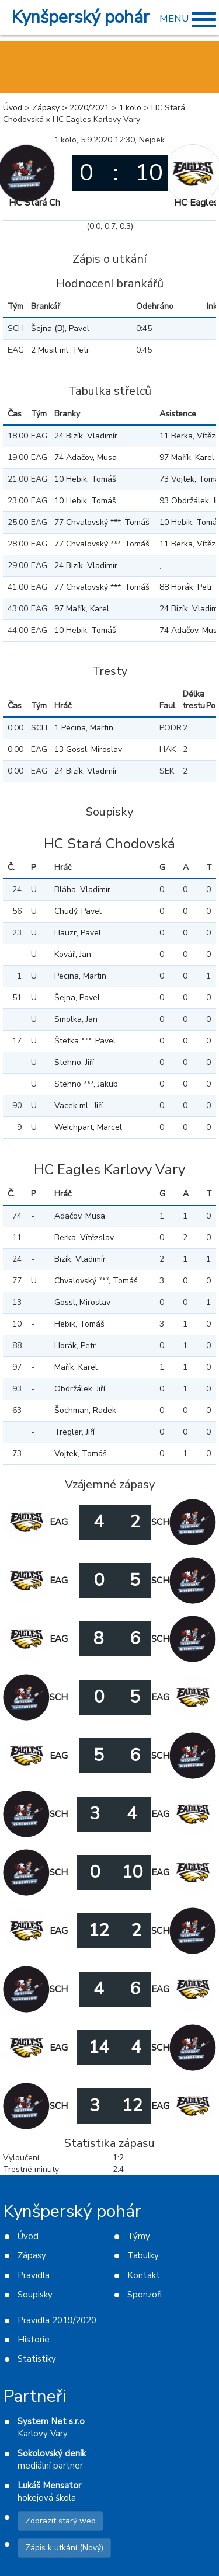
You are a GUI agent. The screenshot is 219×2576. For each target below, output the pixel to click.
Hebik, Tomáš (79, 1323)
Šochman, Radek (85, 1410)
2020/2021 (89, 107)
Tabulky (143, 2255)
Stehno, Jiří (74, 1062)
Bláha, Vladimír (82, 889)
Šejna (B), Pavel (60, 328)
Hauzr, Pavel (77, 932)
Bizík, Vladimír (80, 1259)
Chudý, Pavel (78, 911)
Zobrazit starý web (60, 2520)
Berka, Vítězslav (84, 1237)
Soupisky (35, 2294)
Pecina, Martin (80, 975)
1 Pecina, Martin (83, 727)
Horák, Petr (75, 1345)
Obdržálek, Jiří (79, 1388)
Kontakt (143, 2275)
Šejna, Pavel (77, 997)
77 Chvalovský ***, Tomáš (102, 522)
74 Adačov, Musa (85, 457)
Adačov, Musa (79, 1215)
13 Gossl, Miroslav (88, 749)
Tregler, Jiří (74, 1431)
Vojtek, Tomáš (80, 1453)
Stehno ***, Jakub (86, 1083)
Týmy (138, 2236)
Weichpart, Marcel (88, 1127)
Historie (34, 2339)
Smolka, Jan (76, 1019)
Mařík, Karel (76, 1367)
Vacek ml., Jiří (78, 1105)
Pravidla (34, 2275)
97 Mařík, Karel (81, 608)
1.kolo (130, 107)
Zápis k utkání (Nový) (64, 2547)
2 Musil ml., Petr (60, 350)
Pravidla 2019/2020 (57, 2320)
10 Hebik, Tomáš (85, 479)
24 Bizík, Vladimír (85, 435)
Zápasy (46, 107)
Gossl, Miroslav (82, 1302)
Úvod (12, 107)
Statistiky (37, 2359)
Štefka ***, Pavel (85, 1040)
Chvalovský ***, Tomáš (96, 1280)
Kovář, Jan (72, 954)
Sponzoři (144, 2294)
